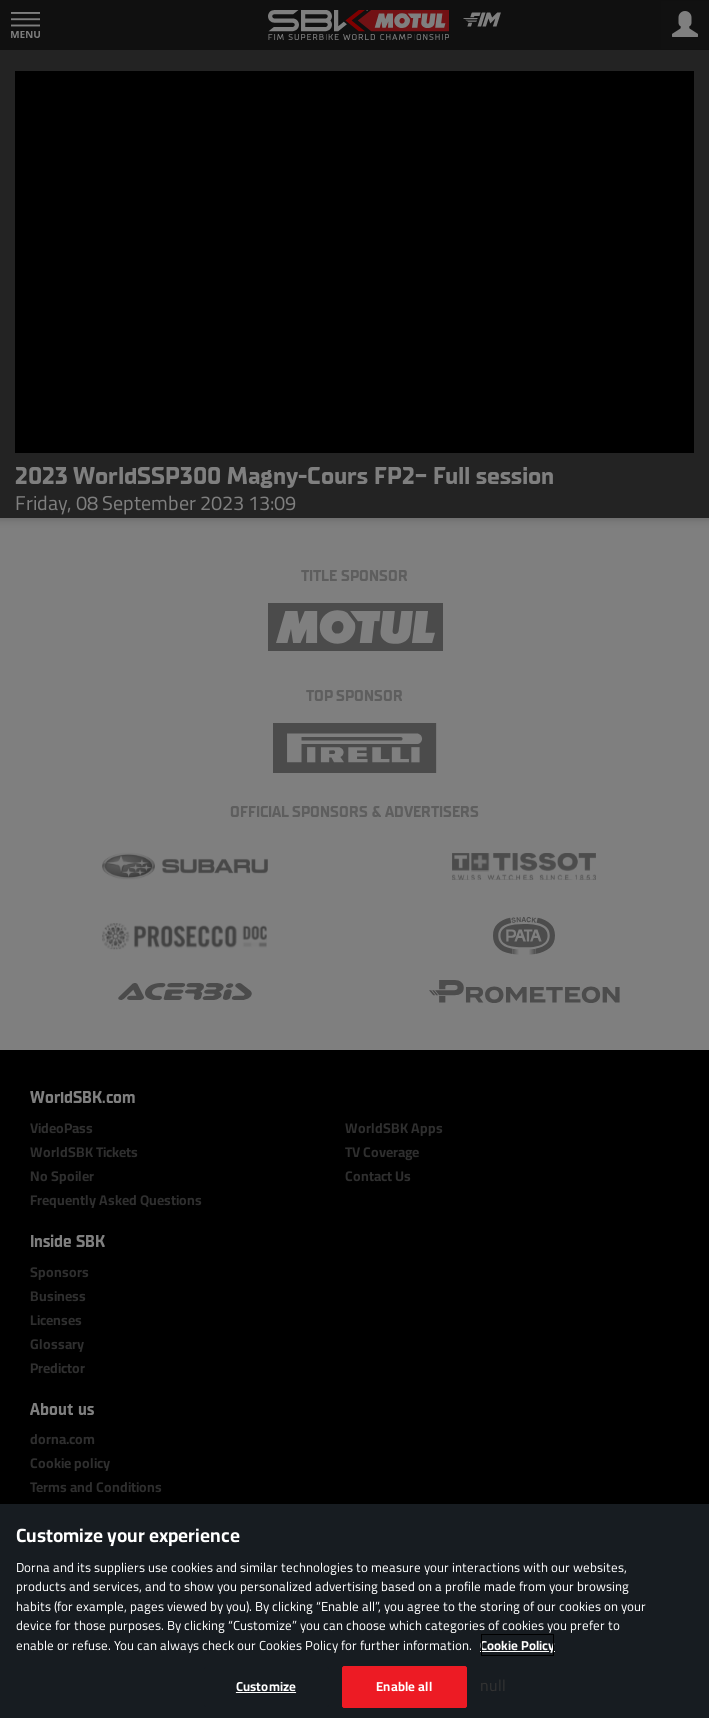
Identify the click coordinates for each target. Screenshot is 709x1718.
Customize (266, 1686)
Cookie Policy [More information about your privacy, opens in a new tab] (517, 1645)
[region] (354, 1611)
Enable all (403, 1686)
